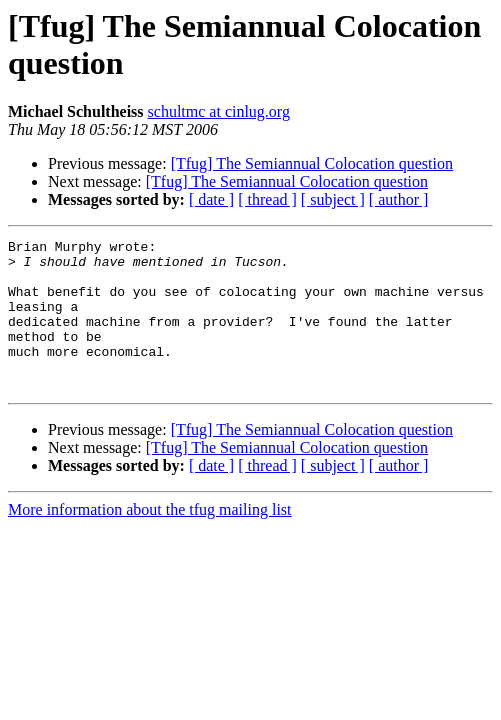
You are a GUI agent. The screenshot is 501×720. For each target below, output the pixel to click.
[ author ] (399, 199)
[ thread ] (267, 199)
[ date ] (211, 199)
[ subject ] (333, 199)
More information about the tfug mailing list (150, 539)
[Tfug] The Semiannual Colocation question (312, 163)
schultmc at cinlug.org (219, 111)
